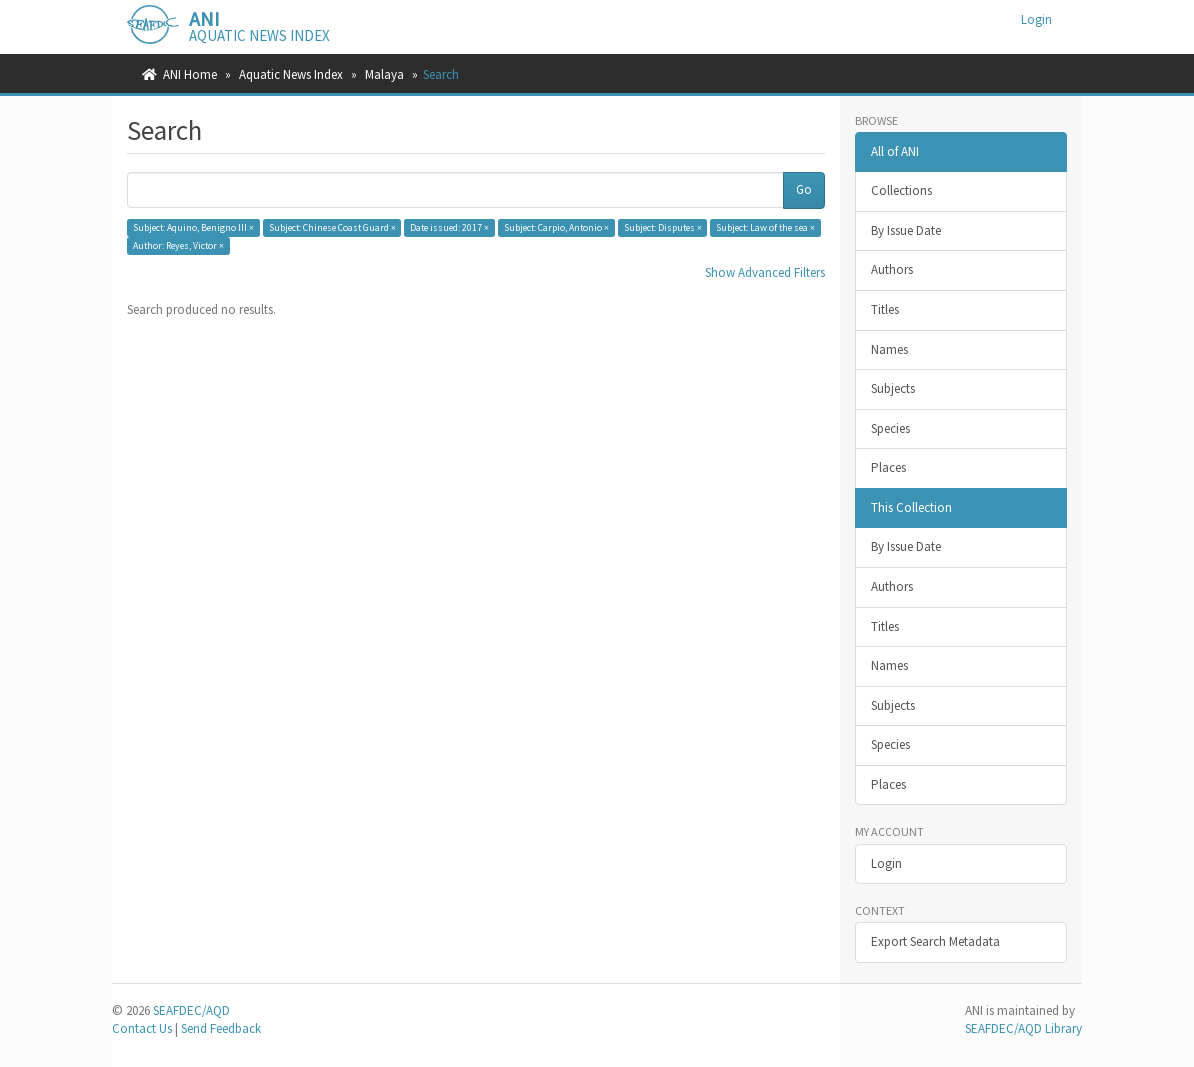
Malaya (384, 74)
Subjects (893, 388)
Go (804, 189)
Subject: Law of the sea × (765, 227)
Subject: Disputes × (663, 227)
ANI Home (190, 74)
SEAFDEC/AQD (191, 1010)
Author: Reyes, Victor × (178, 245)
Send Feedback (221, 1028)
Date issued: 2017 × (449, 227)
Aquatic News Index (291, 74)
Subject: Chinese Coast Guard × (332, 227)
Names (889, 349)
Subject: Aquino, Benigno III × (193, 227)
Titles (885, 309)
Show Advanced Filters (765, 272)
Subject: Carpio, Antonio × (556, 227)
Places (888, 467)
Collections (901, 190)
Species (890, 428)
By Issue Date (906, 230)
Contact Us (142, 1028)
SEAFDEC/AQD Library (1023, 1028)
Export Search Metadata (935, 941)
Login (886, 863)
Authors (892, 269)
